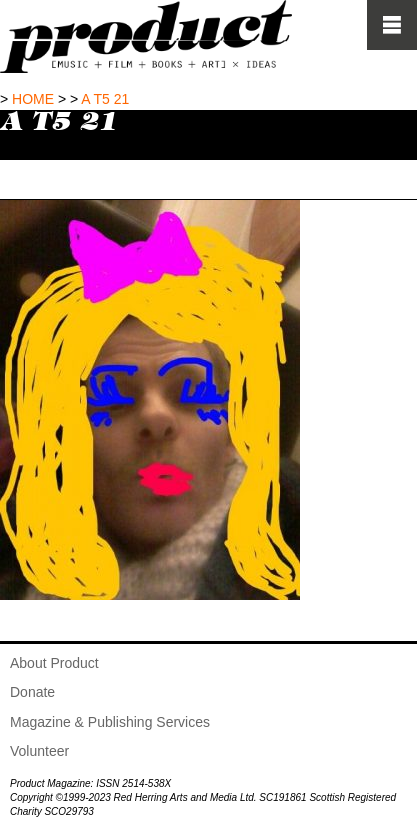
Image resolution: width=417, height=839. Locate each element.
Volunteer (39, 751)
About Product (54, 663)
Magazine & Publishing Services (110, 722)
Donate (32, 692)
